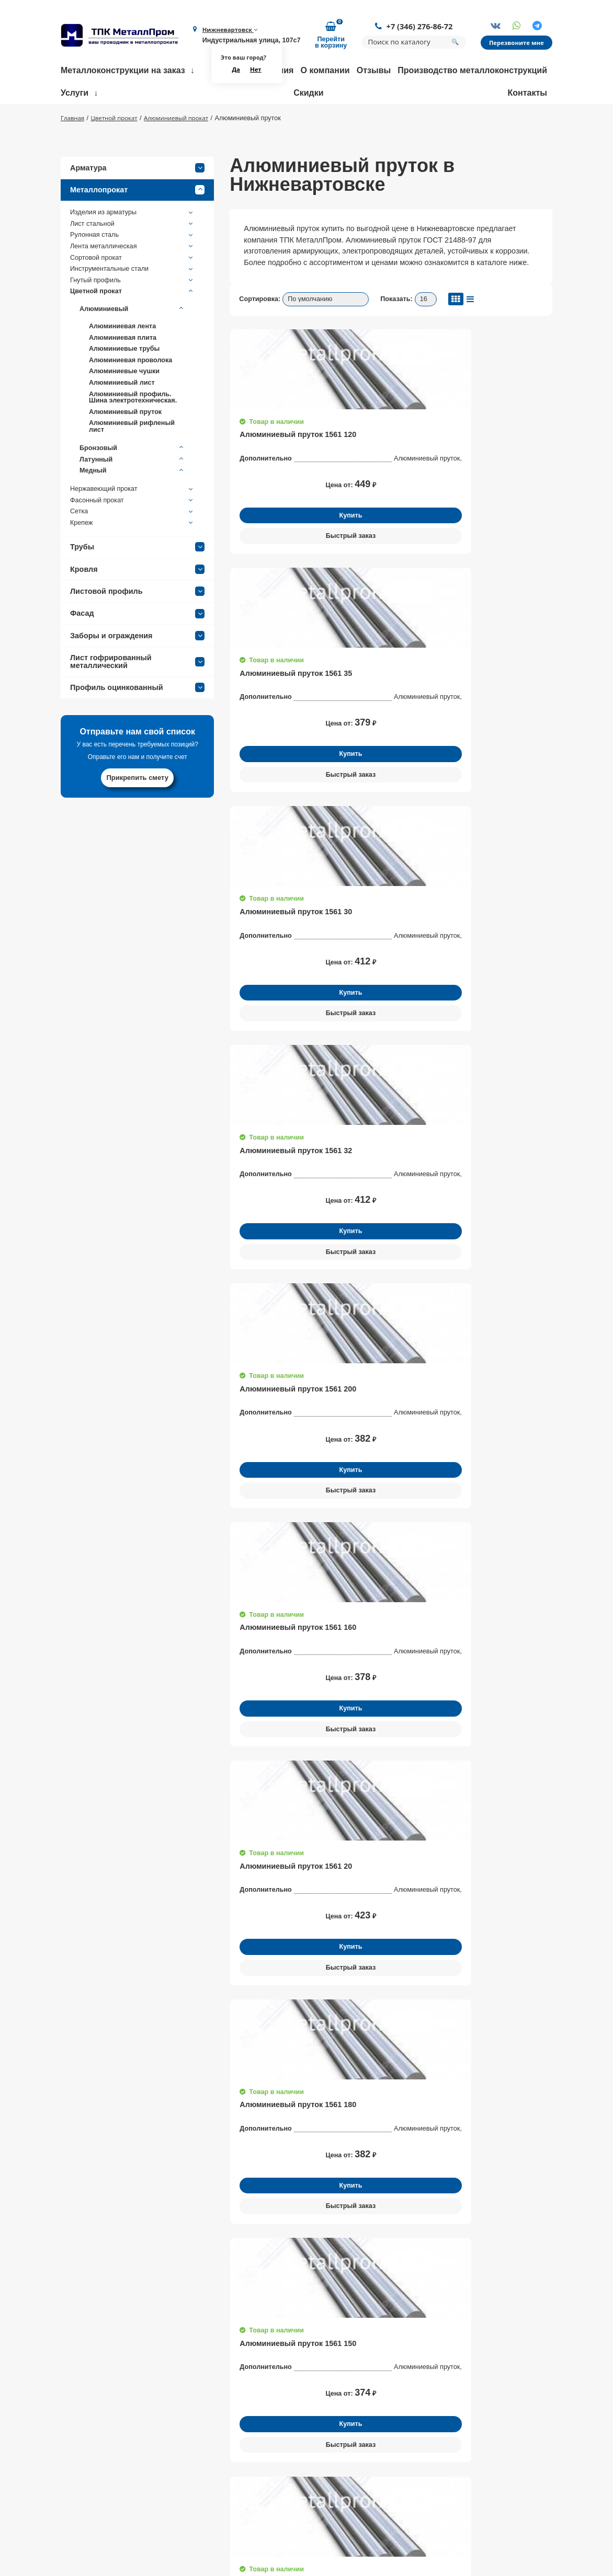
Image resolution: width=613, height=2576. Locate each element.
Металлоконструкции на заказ (123, 72)
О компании (325, 72)
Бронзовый (133, 481)
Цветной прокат (132, 324)
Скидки (308, 94)
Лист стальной (132, 256)
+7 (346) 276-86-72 (416, 26)
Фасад (137, 646)
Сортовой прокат (132, 290)
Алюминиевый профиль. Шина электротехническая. (133, 430)
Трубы (137, 579)
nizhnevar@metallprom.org (89, 2509)
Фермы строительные (404, 2427)
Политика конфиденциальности (503, 2510)
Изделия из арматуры (132, 245)
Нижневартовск (228, 30)
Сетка (132, 544)
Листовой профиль (137, 623)
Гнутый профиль (132, 312)
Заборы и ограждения (137, 668)
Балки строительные (403, 2441)
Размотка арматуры (293, 2441)
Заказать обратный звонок (521, 2433)
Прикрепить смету (137, 810)
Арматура (137, 200)
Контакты (527, 94)
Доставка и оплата (184, 2495)
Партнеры (169, 2509)
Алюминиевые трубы (124, 381)
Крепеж (132, 555)
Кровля (137, 601)
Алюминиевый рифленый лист (132, 459)
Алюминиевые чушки (124, 404)
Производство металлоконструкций (472, 72)
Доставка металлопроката (305, 2519)
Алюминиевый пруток (125, 444)
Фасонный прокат (132, 532)
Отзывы (374, 72)
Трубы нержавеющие (404, 2456)
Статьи (164, 2538)
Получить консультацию (137, 2085)
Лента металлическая (132, 279)
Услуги (74, 94)
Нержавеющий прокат (132, 521)
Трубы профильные (401, 2470)
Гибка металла (285, 2427)
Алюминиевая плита (122, 370)
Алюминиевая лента (122, 358)
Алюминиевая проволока (130, 392)
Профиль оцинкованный (137, 719)
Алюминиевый (133, 341)
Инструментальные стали (132, 301)
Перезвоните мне (514, 44)
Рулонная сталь (132, 267)
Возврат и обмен (181, 2524)
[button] (569, 1996)
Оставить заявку (510, 1672)
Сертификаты (176, 2480)
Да (234, 71)
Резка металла (285, 2480)
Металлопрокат (137, 222)
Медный (133, 503)
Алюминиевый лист (122, 415)
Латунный (133, 492)
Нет (254, 71)
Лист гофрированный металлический (137, 694)
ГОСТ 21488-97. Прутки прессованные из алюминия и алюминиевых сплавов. (379, 1586)
